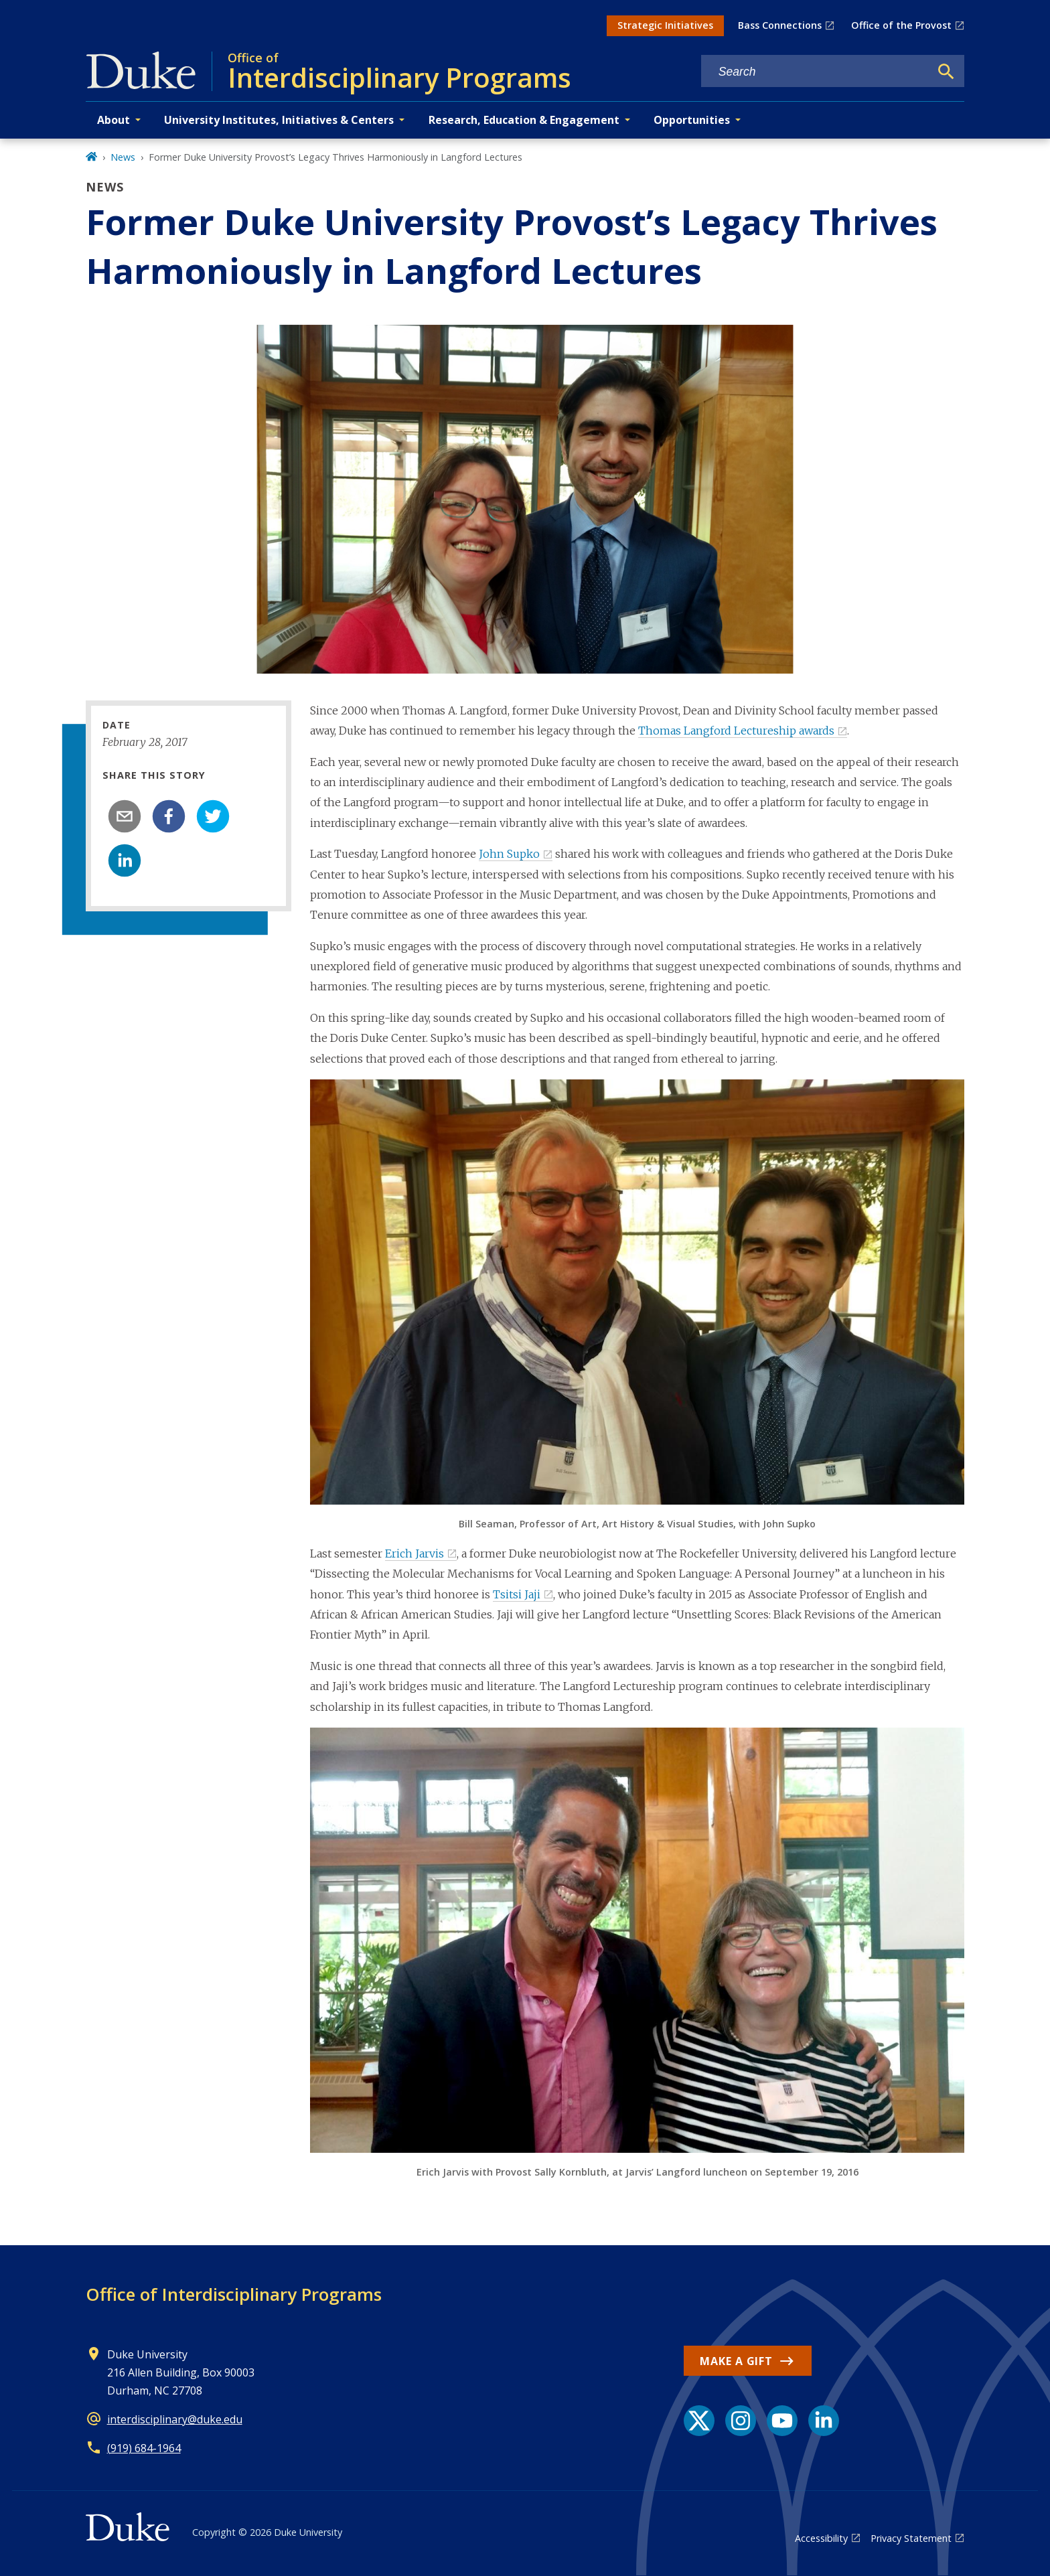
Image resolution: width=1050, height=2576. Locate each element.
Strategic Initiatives (665, 25)
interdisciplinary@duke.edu (174, 2419)
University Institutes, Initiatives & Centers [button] (279, 119)
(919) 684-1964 (144, 2448)
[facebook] (168, 816)
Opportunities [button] (692, 119)
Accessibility (821, 2538)
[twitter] (213, 816)
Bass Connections (780, 25)
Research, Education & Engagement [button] (524, 119)
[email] (124, 816)
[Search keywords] (815, 72)
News (122, 157)
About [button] (113, 119)
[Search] (946, 71)
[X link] (699, 2420)
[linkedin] (124, 860)
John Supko (509, 853)
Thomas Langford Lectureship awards (736, 730)
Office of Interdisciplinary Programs (234, 2294)
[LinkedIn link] (823, 2420)
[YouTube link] (782, 2420)
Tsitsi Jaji (516, 1594)
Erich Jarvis (414, 1553)
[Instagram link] (740, 2420)
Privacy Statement (911, 2538)
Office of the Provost (901, 25)
